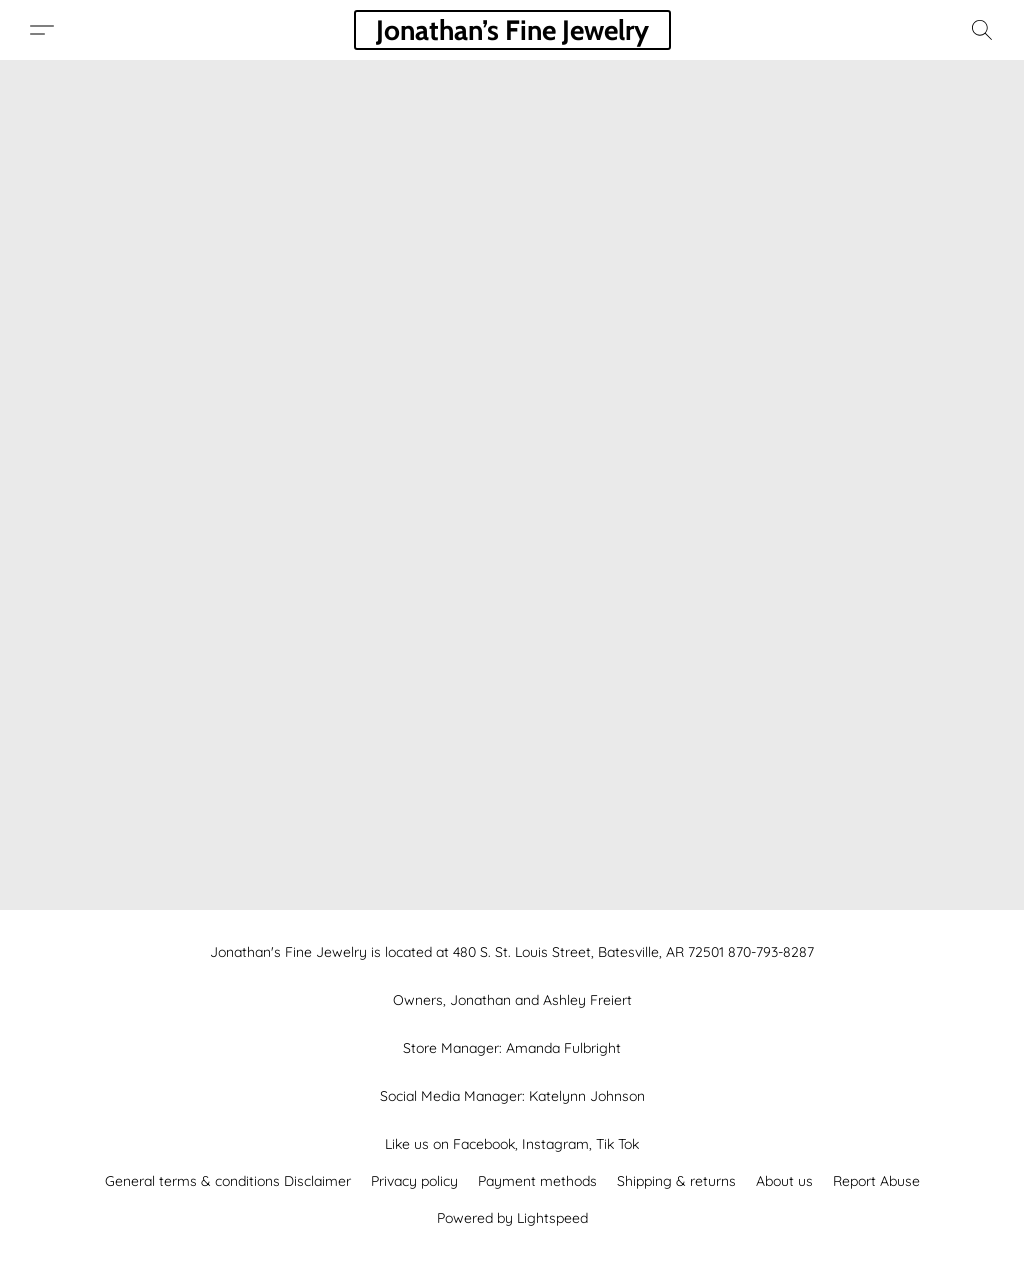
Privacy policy (414, 1181)
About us (784, 1181)
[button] (512, 30)
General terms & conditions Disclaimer (228, 1181)
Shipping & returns (676, 1181)
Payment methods (537, 1181)
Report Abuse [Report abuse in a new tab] (876, 1181)
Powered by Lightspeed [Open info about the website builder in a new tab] (512, 1218)
